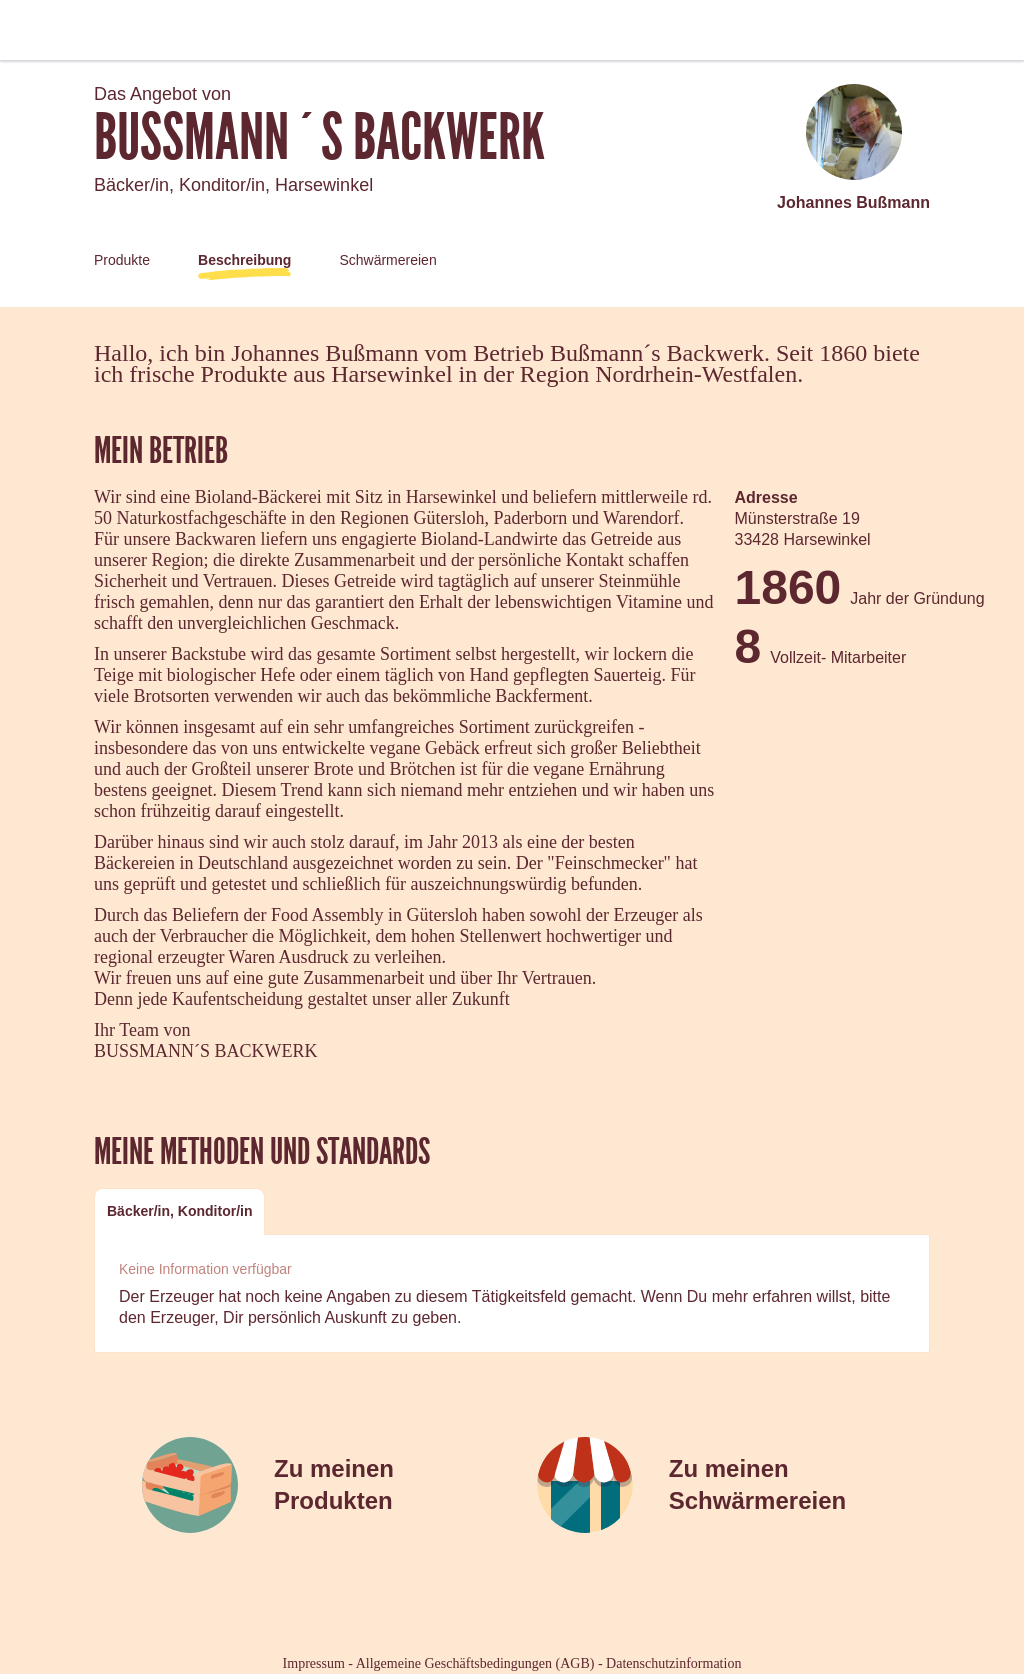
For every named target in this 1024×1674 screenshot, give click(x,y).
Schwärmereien (387, 260)
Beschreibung (244, 260)
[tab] (179, 1211)
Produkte (122, 260)
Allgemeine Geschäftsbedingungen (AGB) (475, 1663)
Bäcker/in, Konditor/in (179, 1211)
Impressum (314, 1663)
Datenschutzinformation (673, 1663)
